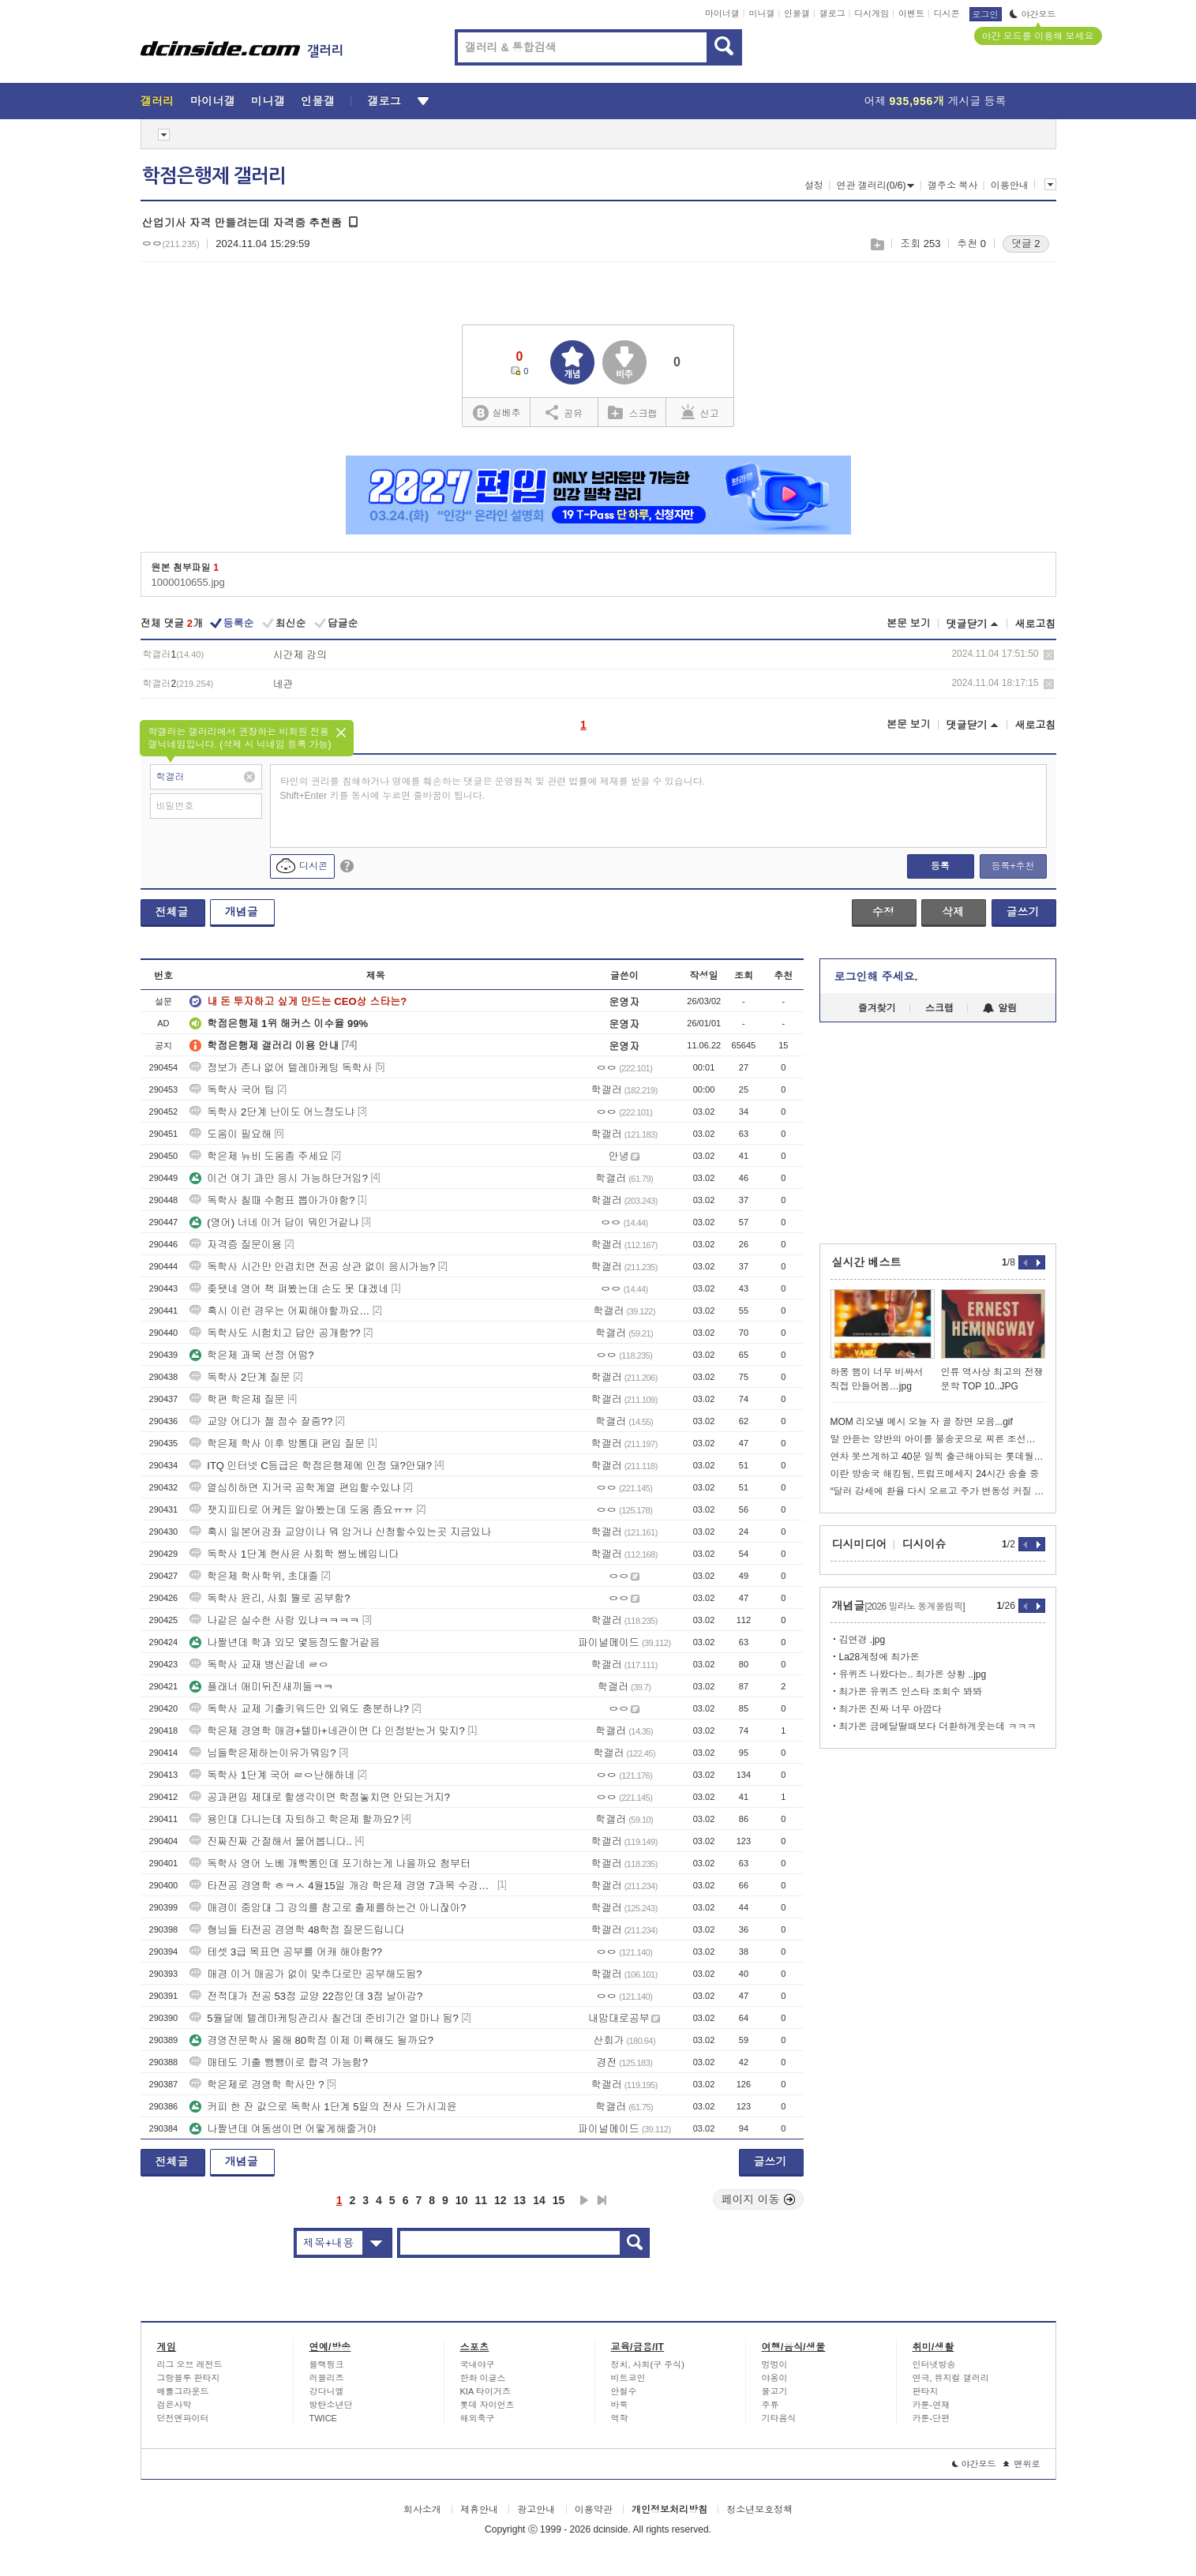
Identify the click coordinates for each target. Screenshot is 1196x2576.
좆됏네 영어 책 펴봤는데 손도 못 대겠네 (288, 1289)
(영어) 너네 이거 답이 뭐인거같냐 (273, 1222)
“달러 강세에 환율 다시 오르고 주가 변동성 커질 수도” (937, 1491)
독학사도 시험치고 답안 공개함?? (274, 1333)
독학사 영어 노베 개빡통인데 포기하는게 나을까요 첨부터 (330, 1863)
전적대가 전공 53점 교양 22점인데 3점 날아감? (305, 1996)
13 (520, 2200)
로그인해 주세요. (876, 976)
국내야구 (477, 2364)
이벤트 (911, 13)
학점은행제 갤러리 (214, 176)
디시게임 (871, 13)
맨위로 (1021, 2464)
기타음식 (779, 2418)
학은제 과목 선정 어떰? (251, 1355)
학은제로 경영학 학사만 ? (256, 2084)
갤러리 (157, 101)
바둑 (619, 2404)
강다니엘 (326, 2391)
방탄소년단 (331, 2404)
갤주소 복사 (952, 185)
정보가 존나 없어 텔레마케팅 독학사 (280, 1068)
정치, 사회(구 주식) (648, 2364)
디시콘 (947, 13)
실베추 (496, 413)
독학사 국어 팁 (231, 1090)
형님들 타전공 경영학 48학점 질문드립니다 (296, 1930)
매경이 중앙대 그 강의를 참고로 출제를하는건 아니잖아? (327, 1908)
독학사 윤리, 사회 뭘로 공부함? (269, 1598)
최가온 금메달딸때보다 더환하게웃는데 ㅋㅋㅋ (938, 1726)
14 (539, 2200)
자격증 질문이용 (235, 1245)
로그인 (986, 14)
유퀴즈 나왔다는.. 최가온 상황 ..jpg (913, 1674)
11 (480, 2200)
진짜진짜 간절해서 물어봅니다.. (270, 1841)
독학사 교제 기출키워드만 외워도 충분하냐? (299, 1709)
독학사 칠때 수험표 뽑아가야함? (271, 1200)
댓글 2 (1025, 243)
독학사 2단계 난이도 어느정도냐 (271, 1112)
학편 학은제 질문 (236, 1399)
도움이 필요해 (230, 1134)
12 (500, 2200)
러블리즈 (326, 2378)
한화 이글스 (483, 2378)
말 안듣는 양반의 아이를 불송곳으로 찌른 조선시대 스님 (937, 1439)
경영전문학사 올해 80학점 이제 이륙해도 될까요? (311, 2040)
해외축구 (477, 2418)
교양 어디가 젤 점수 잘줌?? (260, 1421)
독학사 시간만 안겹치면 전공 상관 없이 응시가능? (312, 1267)
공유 (564, 412)
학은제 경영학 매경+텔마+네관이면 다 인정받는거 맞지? (326, 1731)
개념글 (241, 912)
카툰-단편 (931, 2418)
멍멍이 (775, 2364)
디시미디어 (859, 1544)
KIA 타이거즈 (485, 2391)
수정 (883, 912)
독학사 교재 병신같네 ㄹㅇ (258, 1664)
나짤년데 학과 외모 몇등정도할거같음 (284, 1642)
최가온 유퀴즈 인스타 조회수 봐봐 (910, 1691)
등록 (940, 866)
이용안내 (1010, 185)
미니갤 (761, 13)
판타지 (926, 2391)
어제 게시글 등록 (935, 101)
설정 (813, 185)
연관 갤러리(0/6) (875, 185)
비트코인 (628, 2378)
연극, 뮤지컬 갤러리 (951, 2378)
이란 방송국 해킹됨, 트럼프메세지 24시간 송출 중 (935, 1473)
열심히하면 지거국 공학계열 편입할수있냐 (294, 1488)
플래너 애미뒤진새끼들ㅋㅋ (261, 1687)
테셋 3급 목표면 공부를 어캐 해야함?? (285, 1952)
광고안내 (536, 2509)
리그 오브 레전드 (190, 2364)
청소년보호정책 (759, 2509)
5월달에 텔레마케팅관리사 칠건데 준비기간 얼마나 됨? (324, 2018)
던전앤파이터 (183, 2418)
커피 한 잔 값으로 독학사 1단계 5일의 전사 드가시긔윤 (322, 2107)
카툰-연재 (931, 2404)
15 (559, 2200)
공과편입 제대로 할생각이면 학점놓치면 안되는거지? (319, 1797)
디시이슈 (924, 1544)
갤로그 (832, 13)
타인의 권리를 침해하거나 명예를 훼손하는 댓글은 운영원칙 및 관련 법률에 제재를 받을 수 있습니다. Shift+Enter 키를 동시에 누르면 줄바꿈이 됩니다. (493, 788)
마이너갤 (722, 13)
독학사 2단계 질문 (239, 1377)
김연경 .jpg (862, 1639)
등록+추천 (1012, 866)
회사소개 (422, 2509)
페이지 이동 (759, 2199)
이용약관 (594, 2509)
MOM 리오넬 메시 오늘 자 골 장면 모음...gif (921, 1421)
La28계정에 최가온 (879, 1657)
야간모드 (1033, 14)
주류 (770, 2404)
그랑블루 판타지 (188, 2378)
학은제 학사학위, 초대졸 (253, 1576)
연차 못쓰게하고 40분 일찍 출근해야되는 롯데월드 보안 (937, 1456)
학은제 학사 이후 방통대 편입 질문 (277, 1443)
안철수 (624, 2391)
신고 (700, 412)
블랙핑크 (326, 2364)
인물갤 (797, 13)
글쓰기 (1023, 912)
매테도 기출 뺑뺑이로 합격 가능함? (278, 2062)
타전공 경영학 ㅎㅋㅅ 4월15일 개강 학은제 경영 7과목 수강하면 (341, 1886)
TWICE (323, 2418)
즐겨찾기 (877, 1008)
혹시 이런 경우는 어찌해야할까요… (279, 1311)
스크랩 (876, 244)
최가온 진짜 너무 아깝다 (890, 1709)
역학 (619, 2418)
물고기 (775, 2391)
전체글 (172, 912)
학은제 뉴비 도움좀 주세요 (258, 1156)
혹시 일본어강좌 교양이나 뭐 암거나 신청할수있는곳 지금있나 (340, 1532)
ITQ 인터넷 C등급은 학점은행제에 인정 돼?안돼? (310, 1466)
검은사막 (174, 2404)
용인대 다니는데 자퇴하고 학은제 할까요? (294, 1819)
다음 (584, 2200)
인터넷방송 (934, 2364)
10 (462, 2200)
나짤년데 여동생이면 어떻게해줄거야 (283, 2129)
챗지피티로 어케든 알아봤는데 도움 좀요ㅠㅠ (301, 1510)
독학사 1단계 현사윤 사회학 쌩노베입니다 (294, 1554)
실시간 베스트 (867, 1262)
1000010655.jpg (188, 582)
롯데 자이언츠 (487, 2404)
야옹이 (775, 2378)
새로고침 (1035, 624)
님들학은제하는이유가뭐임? (262, 1753)
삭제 (1049, 655)
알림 (1000, 1008)
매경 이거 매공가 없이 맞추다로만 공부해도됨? (305, 1974)
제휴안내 (479, 2509)
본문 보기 (909, 623)
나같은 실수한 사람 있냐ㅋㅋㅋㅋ (274, 1620)
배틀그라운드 (183, 2391)
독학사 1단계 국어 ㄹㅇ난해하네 (271, 1775)
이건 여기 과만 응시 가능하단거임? (278, 1178)
